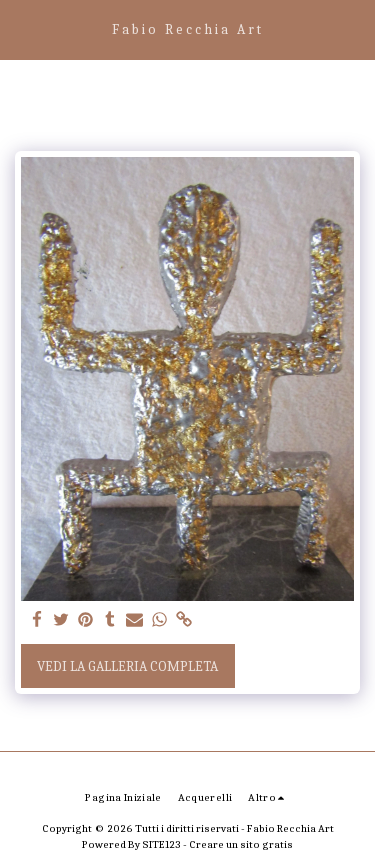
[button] (22, 28)
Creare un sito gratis (241, 844)
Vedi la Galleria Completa (127, 666)
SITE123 (161, 844)
